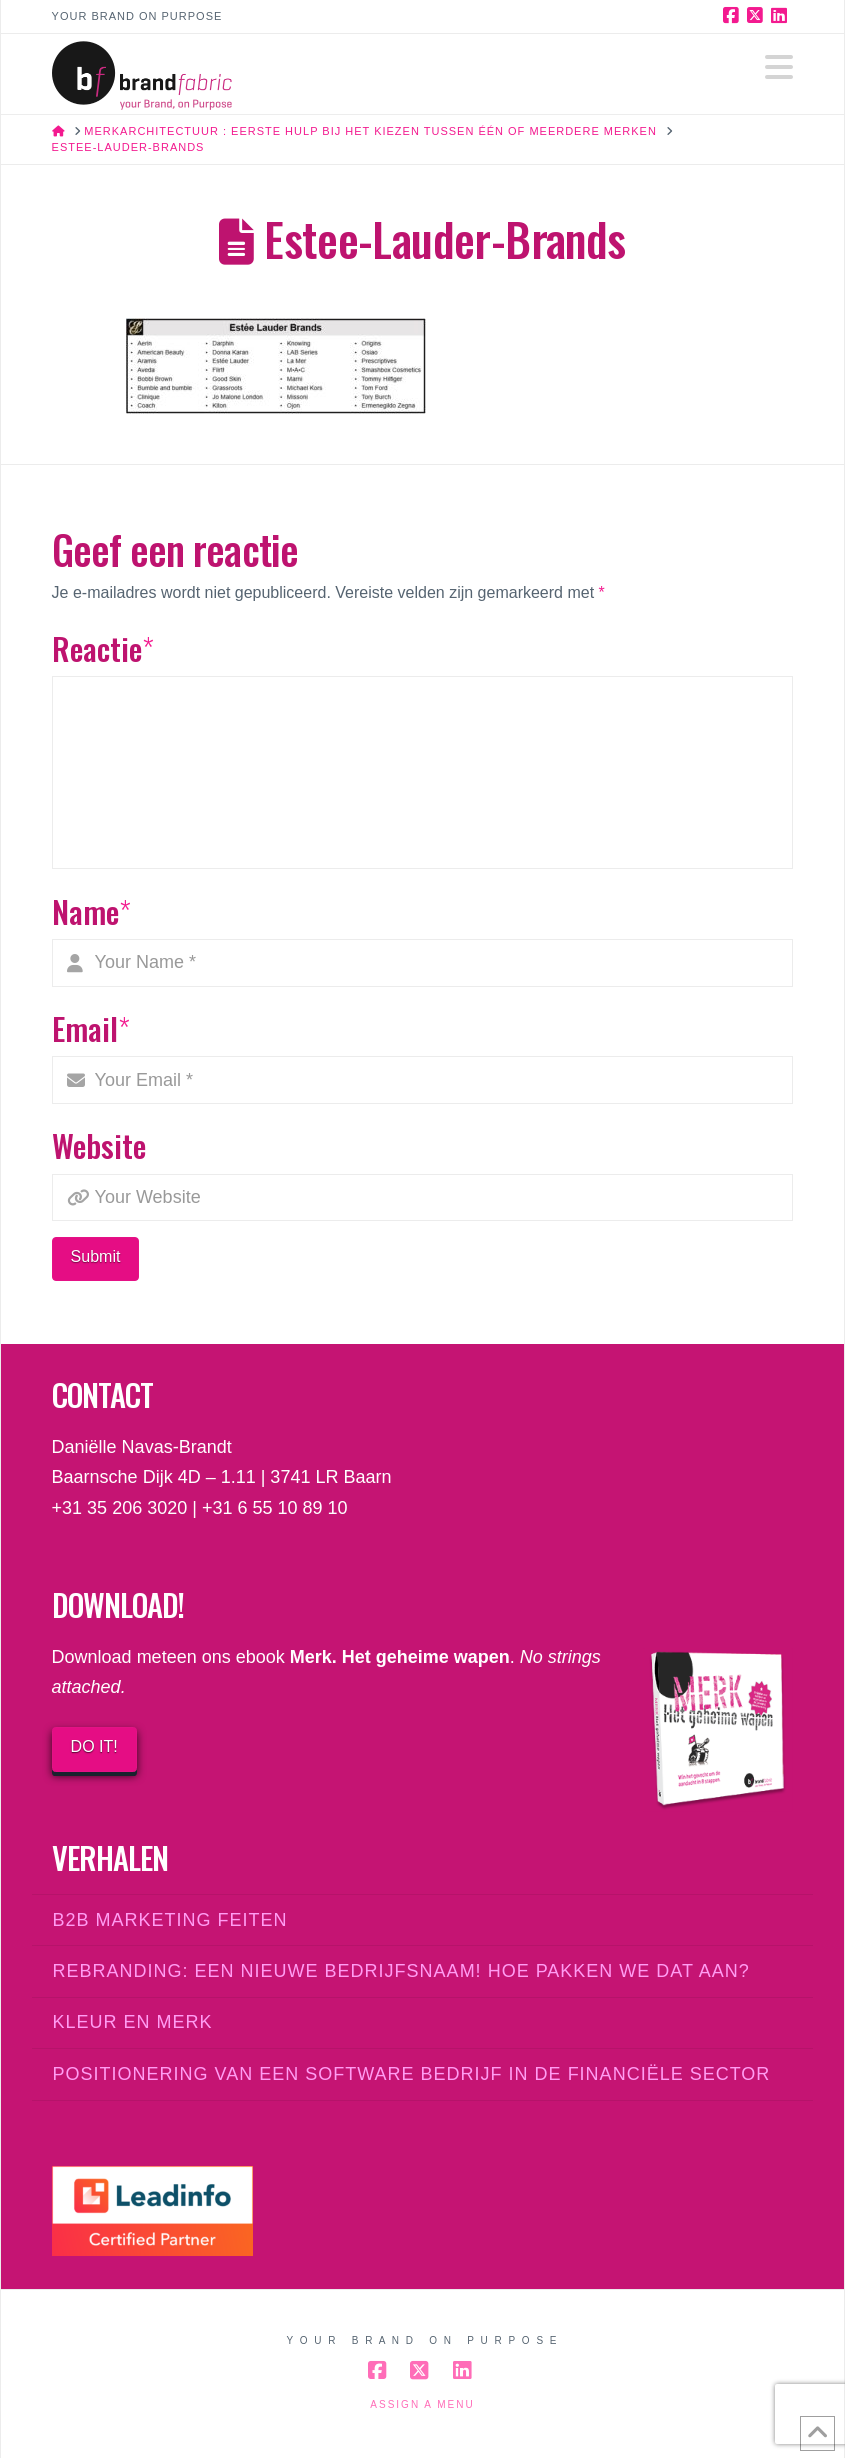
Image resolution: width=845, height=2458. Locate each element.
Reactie (103, 648)
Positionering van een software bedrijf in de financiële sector (412, 2074)
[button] (779, 67)
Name (92, 911)
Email (91, 1028)
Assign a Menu (422, 2404)
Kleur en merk (133, 2022)
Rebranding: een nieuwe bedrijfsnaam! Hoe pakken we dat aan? (401, 1971)
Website (99, 1145)
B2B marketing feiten (170, 1920)
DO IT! (94, 1746)
